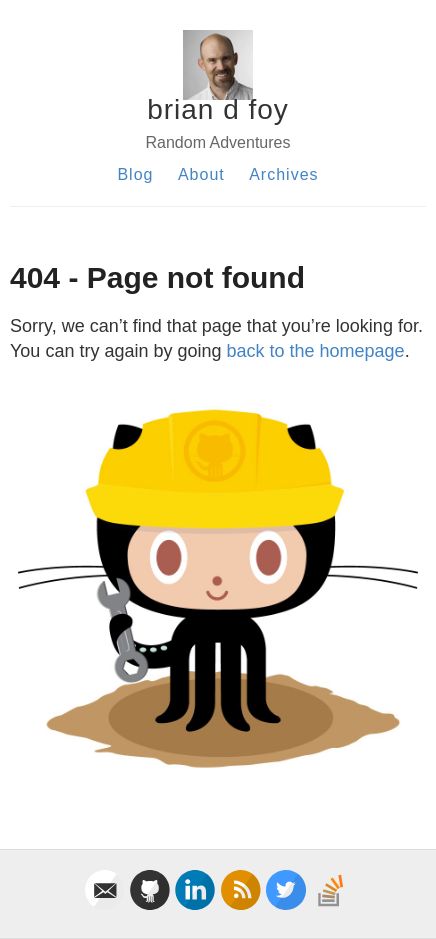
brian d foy (218, 109)
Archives (283, 174)
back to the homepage (316, 351)
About (201, 174)
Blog (135, 174)
